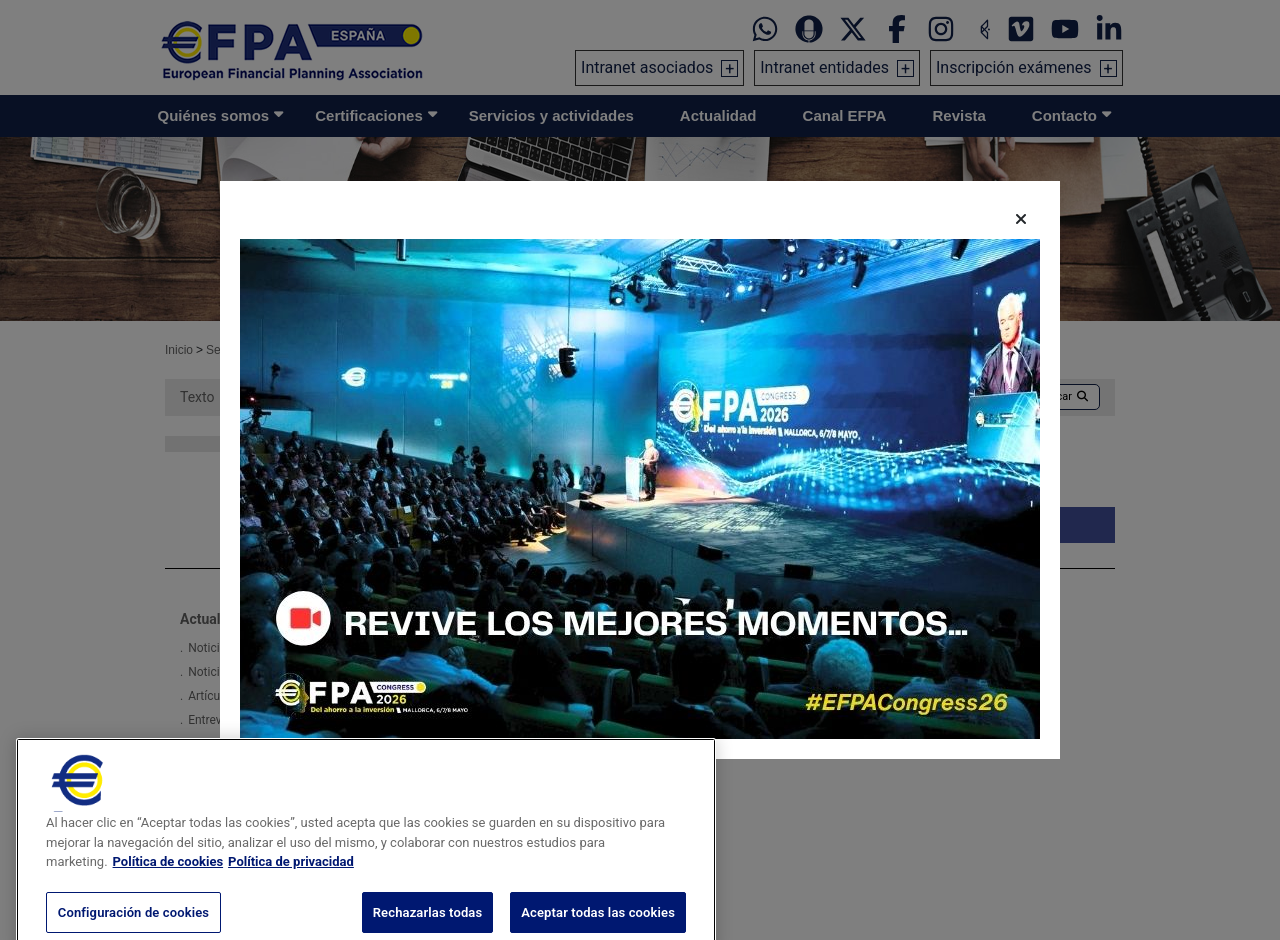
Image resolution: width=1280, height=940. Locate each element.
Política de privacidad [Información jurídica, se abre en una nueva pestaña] (291, 877)
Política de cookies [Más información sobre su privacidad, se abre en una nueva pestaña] (168, 877)
